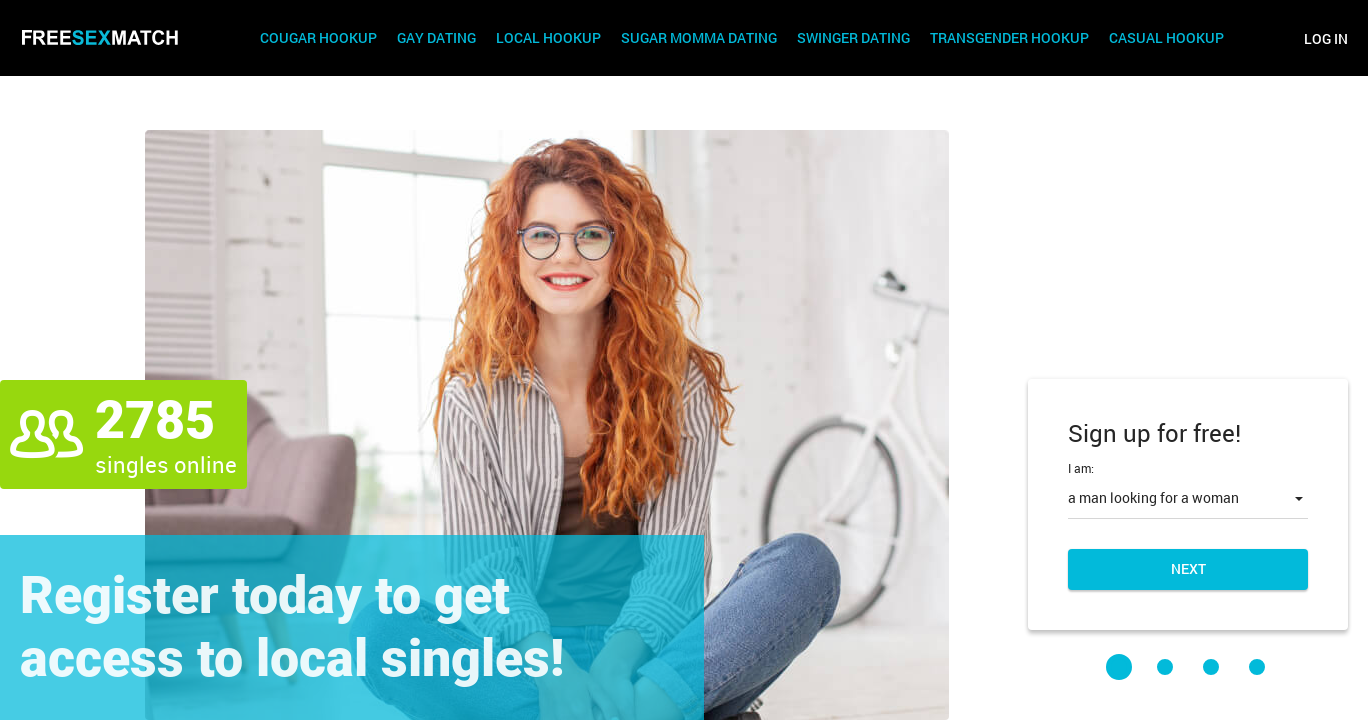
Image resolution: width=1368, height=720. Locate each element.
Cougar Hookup (318, 38)
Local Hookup (548, 38)
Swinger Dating (853, 38)
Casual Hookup (1166, 38)
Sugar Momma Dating (699, 38)
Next (1188, 568)
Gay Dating (436, 38)
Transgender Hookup (1009, 38)
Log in (1326, 38)
